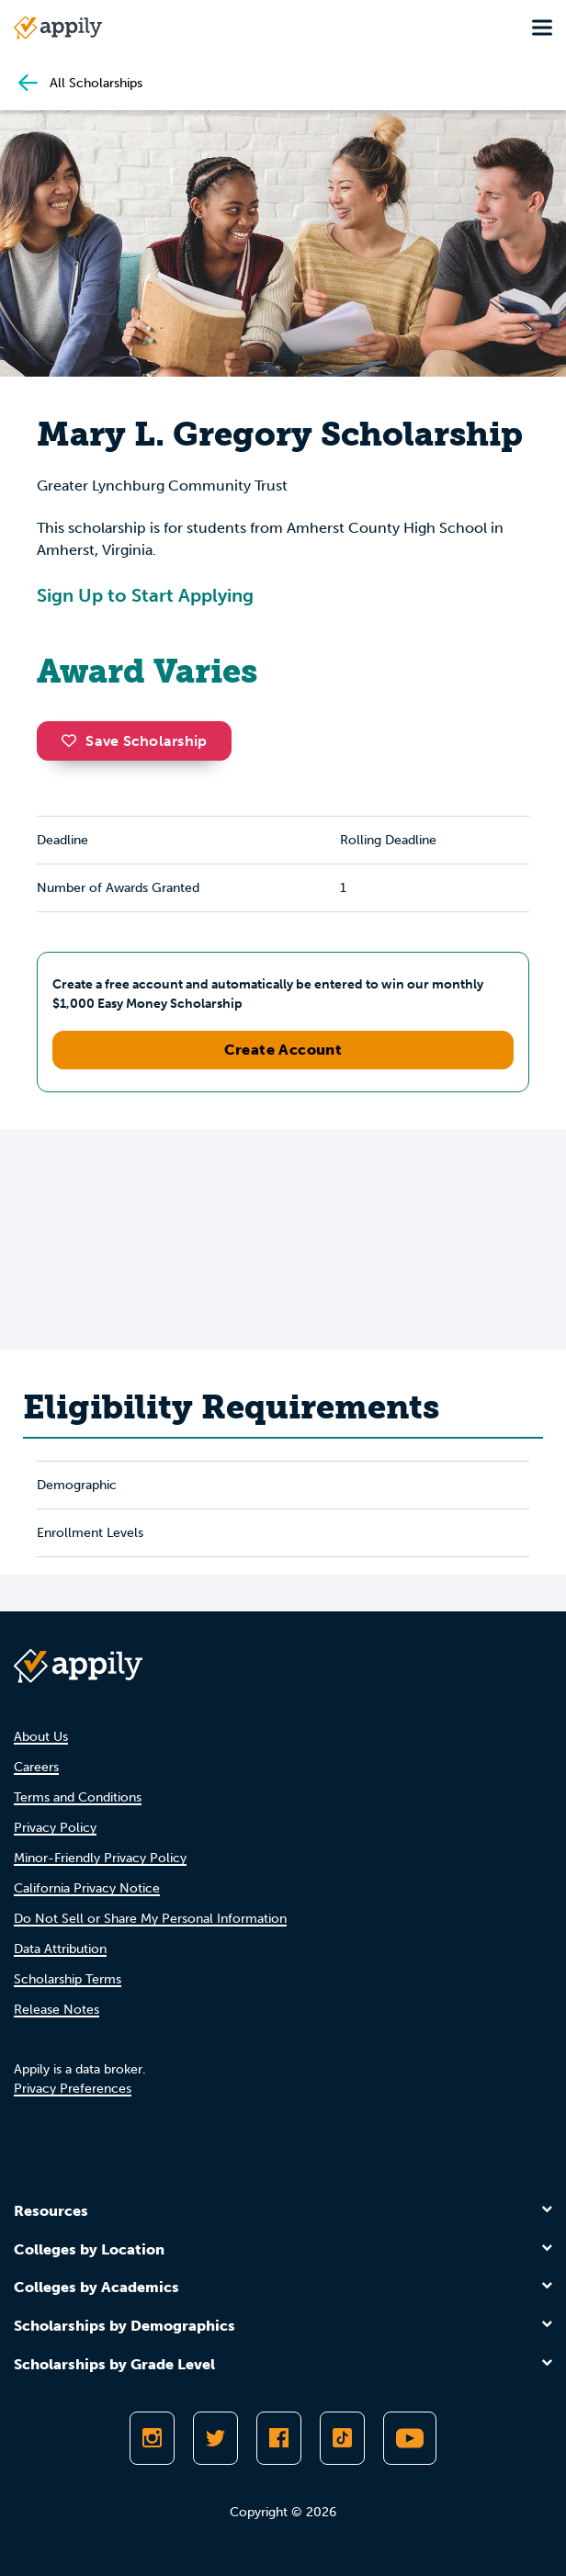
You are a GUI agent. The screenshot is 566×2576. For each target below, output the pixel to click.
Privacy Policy (55, 1828)
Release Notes (56, 2009)
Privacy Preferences (72, 2088)
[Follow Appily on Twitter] (215, 2438)
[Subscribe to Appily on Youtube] (409, 2438)
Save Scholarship (134, 741)
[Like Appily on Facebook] (278, 2438)
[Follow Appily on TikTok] (342, 2438)
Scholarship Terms (67, 1979)
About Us (41, 1737)
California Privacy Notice (87, 1888)
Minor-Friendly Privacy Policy (100, 1858)
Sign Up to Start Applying (145, 595)
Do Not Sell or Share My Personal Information (150, 1918)
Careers (36, 1767)
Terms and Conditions (78, 1797)
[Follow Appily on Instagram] (152, 2438)
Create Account (283, 1049)
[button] (73, 740)
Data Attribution (60, 1949)
